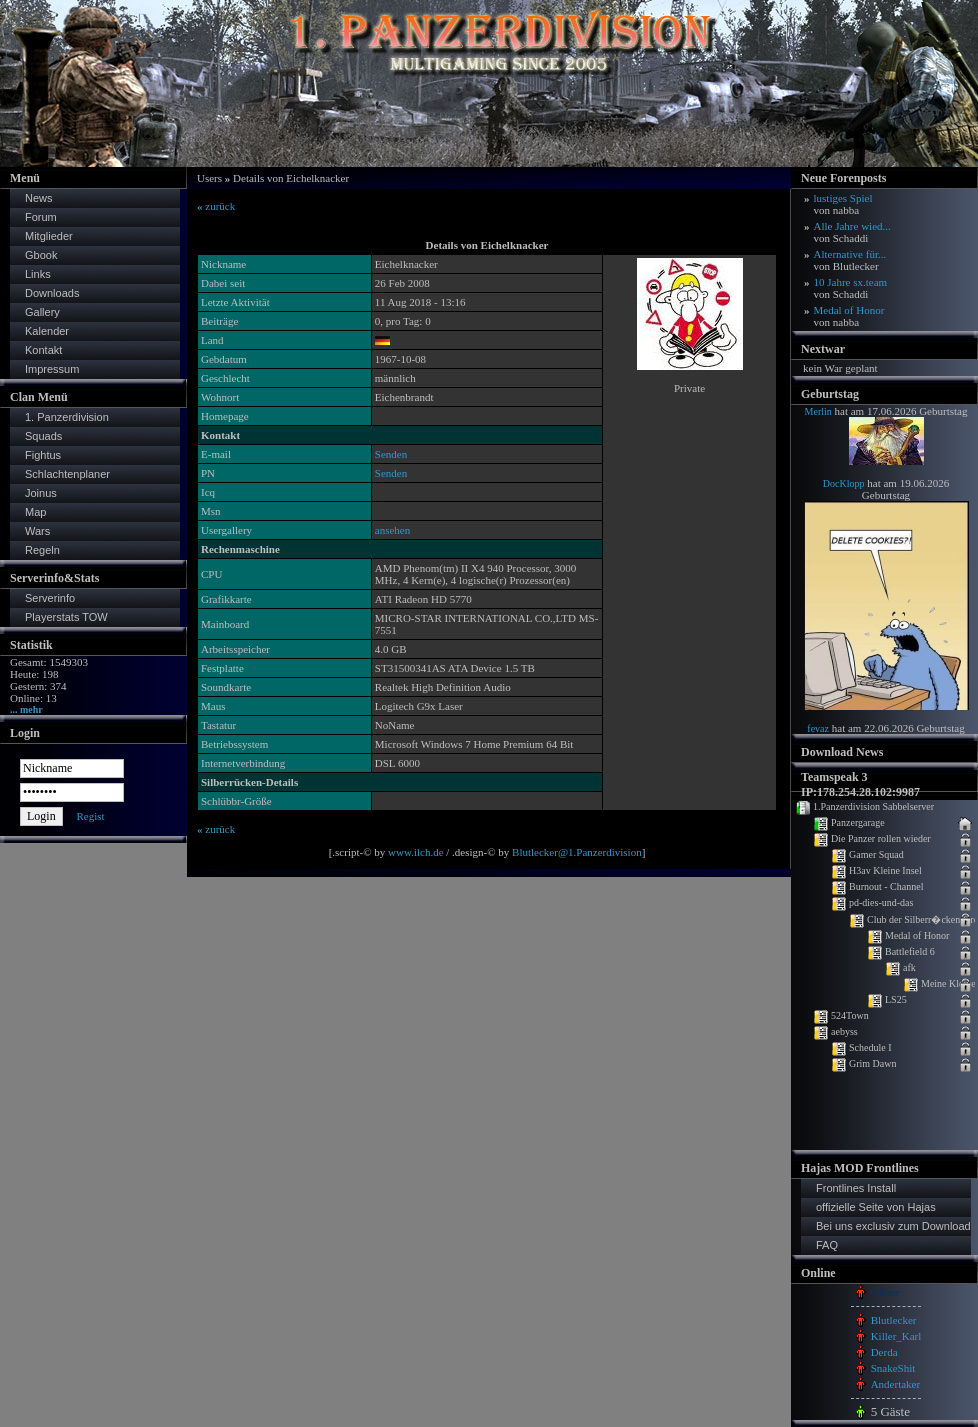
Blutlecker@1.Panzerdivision (577, 852)
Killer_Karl (896, 1336)
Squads (43, 436)
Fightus (43, 455)
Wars (37, 531)
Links (38, 274)
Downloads (52, 293)
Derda (884, 1352)
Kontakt (43, 350)
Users (209, 178)
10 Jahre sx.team (851, 288)
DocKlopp (844, 483)
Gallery (42, 312)
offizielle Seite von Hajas (876, 1207)
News (39, 198)
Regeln (42, 550)
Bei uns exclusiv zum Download (893, 1226)
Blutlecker (894, 1320)
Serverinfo (50, 598)
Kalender (47, 331)
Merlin (818, 411)
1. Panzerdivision (67, 417)
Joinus (41, 493)
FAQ (827, 1245)
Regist (90, 816)
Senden (391, 454)
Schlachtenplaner (67, 474)
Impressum (52, 369)
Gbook (41, 255)
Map (35, 512)
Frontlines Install (856, 1188)
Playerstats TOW (66, 617)
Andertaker (895, 1384)
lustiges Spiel (843, 204)
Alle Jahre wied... (852, 232)
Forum (41, 217)
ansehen (392, 530)
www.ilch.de (416, 852)
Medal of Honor (849, 316)
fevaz (818, 728)
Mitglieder (49, 236)
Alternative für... (850, 260)
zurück (216, 206)
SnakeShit (893, 1368)
